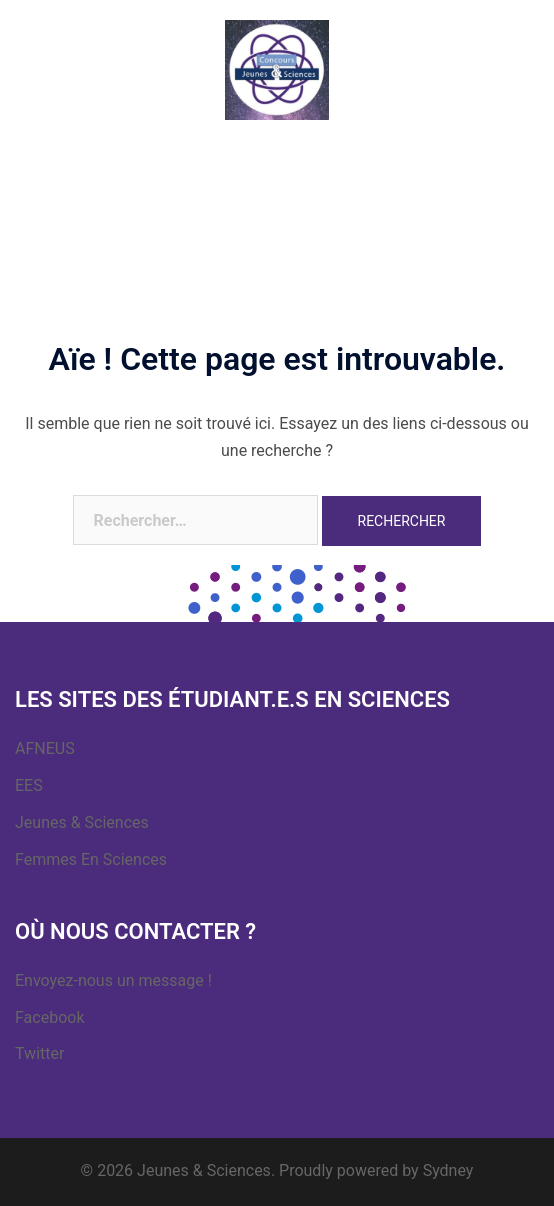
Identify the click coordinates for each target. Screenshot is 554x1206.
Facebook (49, 1017)
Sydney (448, 1170)
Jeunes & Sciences (82, 822)
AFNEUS (45, 748)
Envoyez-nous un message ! (113, 980)
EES (29, 785)
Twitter (39, 1053)
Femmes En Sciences (91, 859)
